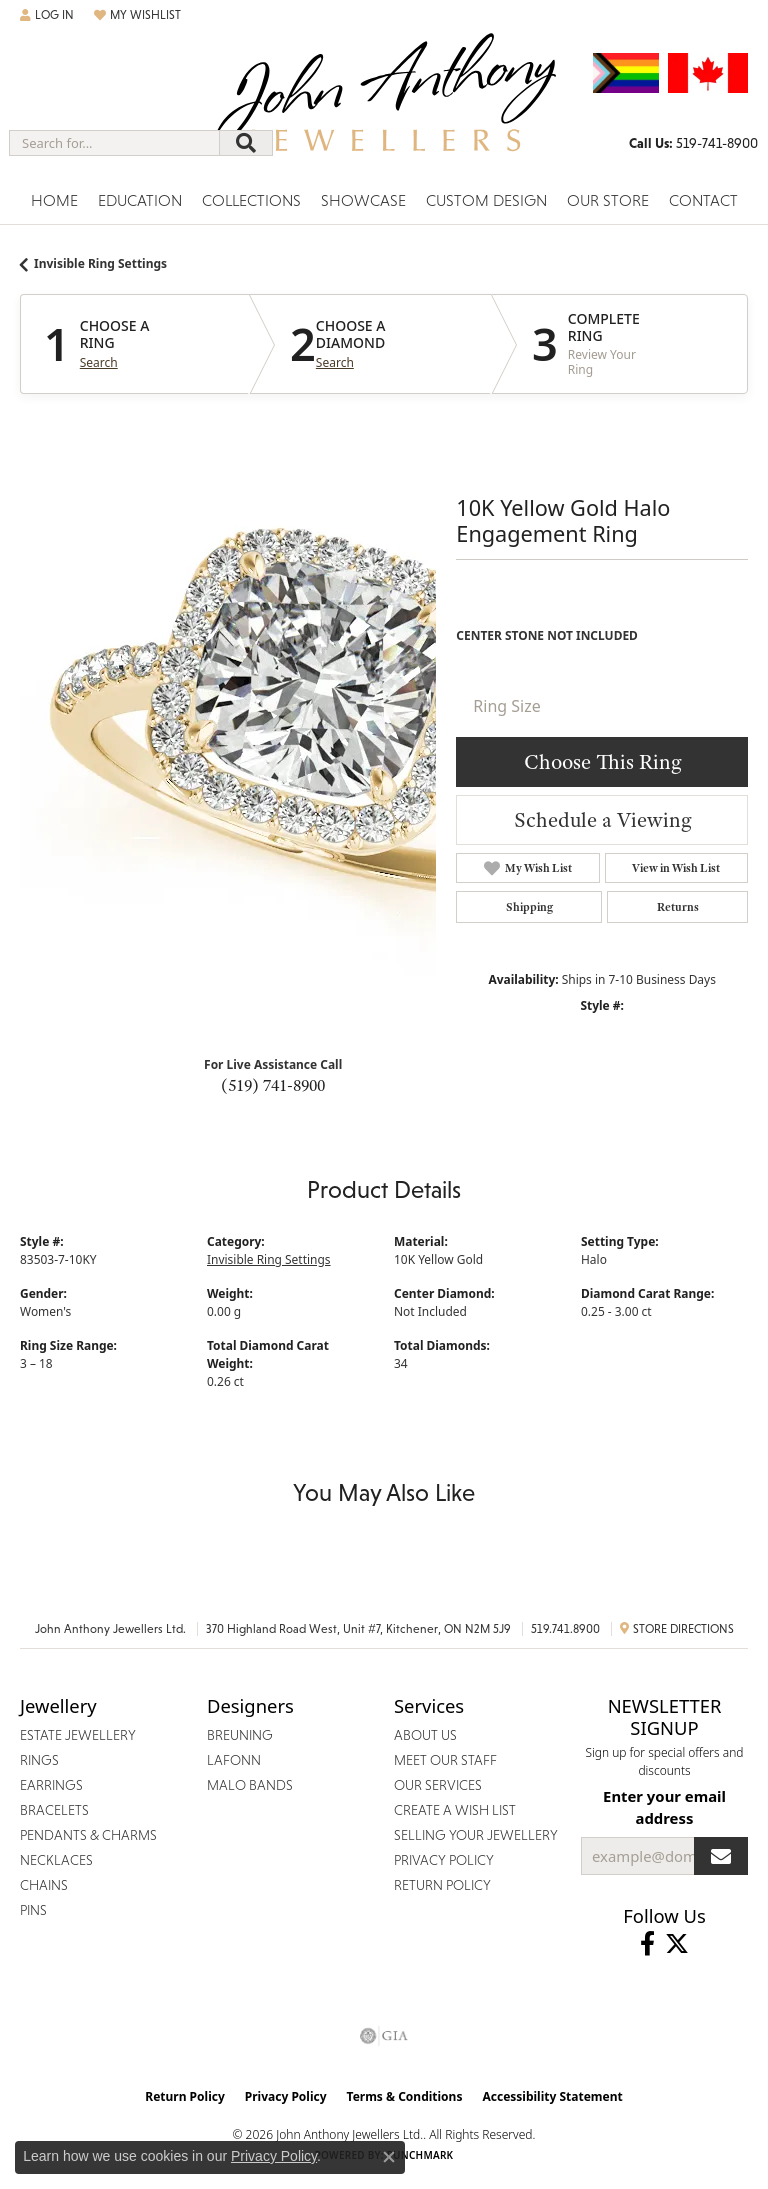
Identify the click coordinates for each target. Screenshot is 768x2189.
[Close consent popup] (389, 2157)
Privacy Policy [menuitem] (444, 1860)
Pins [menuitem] (33, 1910)
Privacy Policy (286, 2096)
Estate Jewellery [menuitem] (78, 1735)
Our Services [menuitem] (438, 1785)
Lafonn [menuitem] (234, 1760)
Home (54, 200)
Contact (703, 200)
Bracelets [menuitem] (54, 1810)
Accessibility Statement (552, 2096)
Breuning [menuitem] (240, 1735)
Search (99, 363)
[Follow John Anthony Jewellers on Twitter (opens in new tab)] (677, 1944)
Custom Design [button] (486, 200)
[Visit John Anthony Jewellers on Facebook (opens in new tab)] (647, 1944)
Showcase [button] (363, 200)
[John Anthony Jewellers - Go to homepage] (384, 106)
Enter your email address (664, 1807)
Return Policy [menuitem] (442, 1885)
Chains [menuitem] (44, 1885)
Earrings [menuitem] (51, 1785)
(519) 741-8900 (273, 1085)
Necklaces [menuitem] (56, 1860)
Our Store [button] (608, 200)
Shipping (529, 907)
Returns (678, 907)
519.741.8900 (565, 1629)
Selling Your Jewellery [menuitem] (476, 1835)
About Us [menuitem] (425, 1735)
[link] (693, 143)
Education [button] (140, 200)
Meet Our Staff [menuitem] (445, 1760)
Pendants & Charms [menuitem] (88, 1835)
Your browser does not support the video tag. (320, 724)
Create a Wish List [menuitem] (455, 1810)
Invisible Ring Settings (100, 263)
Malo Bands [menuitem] (250, 1785)
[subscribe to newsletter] (721, 1856)
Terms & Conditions (405, 2096)
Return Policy (185, 2096)
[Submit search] (246, 143)
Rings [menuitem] (39, 1760)
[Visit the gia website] (384, 2036)
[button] (47, 15)
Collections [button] (251, 200)
